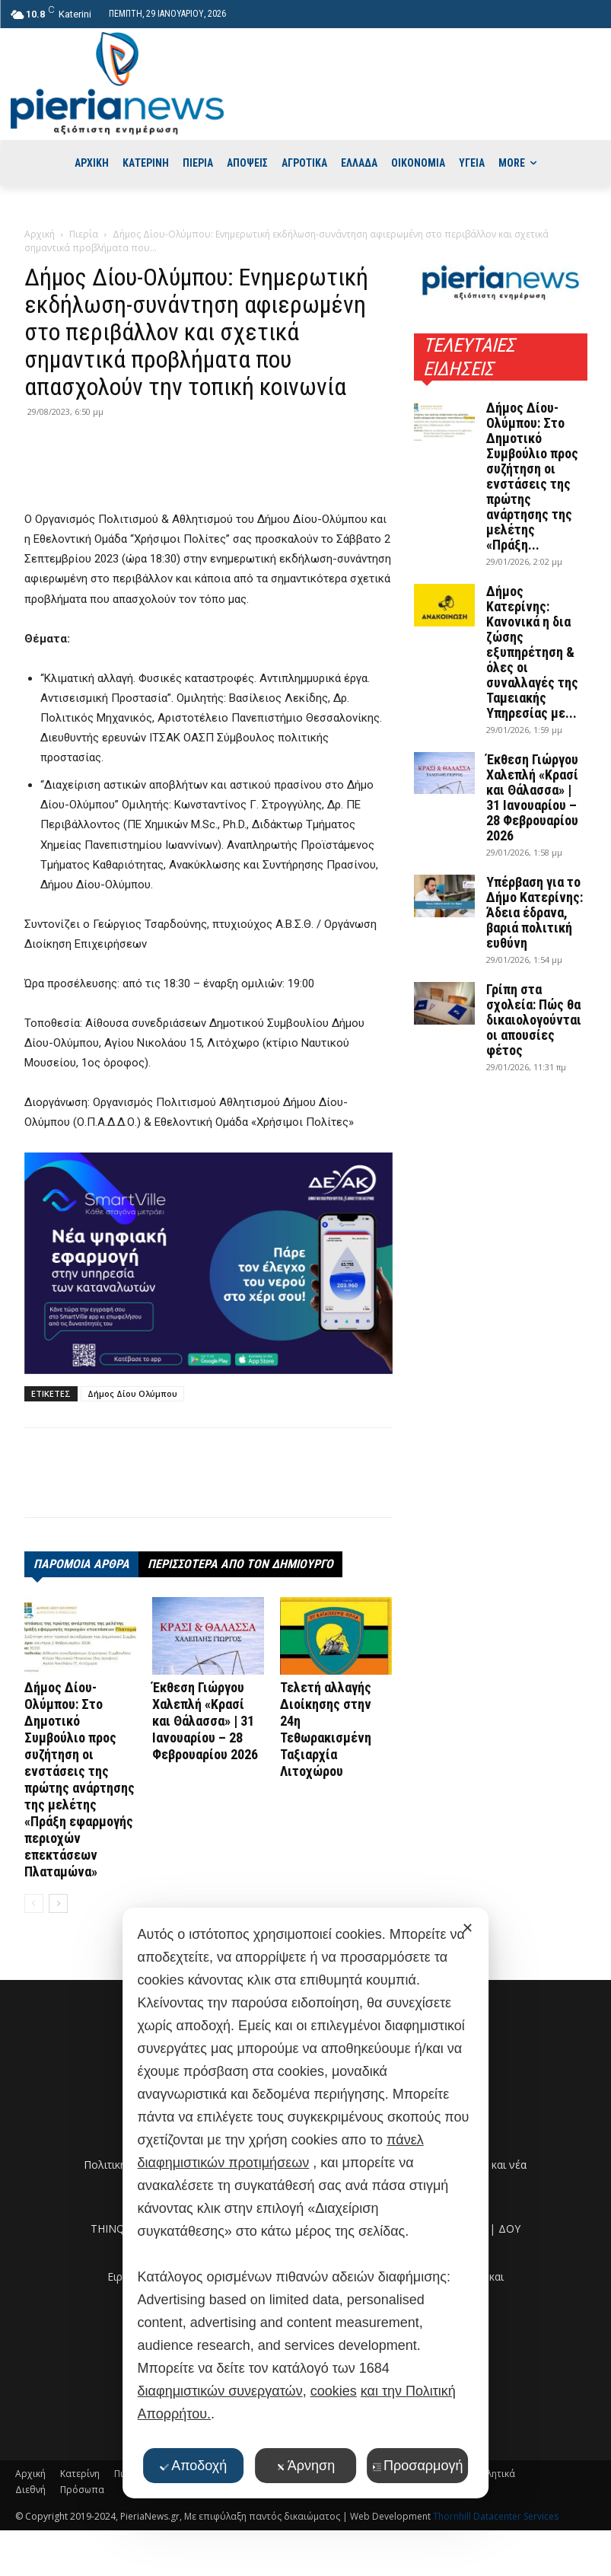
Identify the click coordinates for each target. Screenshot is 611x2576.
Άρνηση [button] (305, 2465)
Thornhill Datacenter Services (495, 2516)
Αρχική (39, 234)
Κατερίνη (80, 2473)
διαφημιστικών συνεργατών (220, 2391)
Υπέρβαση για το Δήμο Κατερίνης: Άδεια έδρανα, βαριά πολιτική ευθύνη (534, 912)
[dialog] (306, 2203)
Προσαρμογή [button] (417, 2465)
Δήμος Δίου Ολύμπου (132, 1393)
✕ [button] (467, 1928)
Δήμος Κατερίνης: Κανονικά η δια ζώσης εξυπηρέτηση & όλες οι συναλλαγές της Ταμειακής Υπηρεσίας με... (532, 652)
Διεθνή (30, 2489)
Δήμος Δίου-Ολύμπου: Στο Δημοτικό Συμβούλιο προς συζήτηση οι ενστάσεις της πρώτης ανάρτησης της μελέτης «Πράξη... (532, 476)
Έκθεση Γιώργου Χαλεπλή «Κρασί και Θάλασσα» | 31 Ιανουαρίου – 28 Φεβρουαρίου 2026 (205, 1720)
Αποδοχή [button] (193, 2465)
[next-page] (58, 1903)
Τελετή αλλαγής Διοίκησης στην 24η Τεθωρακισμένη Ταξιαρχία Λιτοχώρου (325, 1729)
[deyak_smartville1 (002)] (208, 1264)
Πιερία (83, 234)
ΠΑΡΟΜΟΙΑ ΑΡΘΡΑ (81, 1564)
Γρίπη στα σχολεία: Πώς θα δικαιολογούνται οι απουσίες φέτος (533, 1019)
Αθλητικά (495, 2473)
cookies (333, 2391)
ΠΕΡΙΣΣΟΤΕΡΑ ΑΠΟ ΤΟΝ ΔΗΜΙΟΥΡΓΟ (240, 1564)
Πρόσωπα (82, 2489)
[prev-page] (33, 1903)
